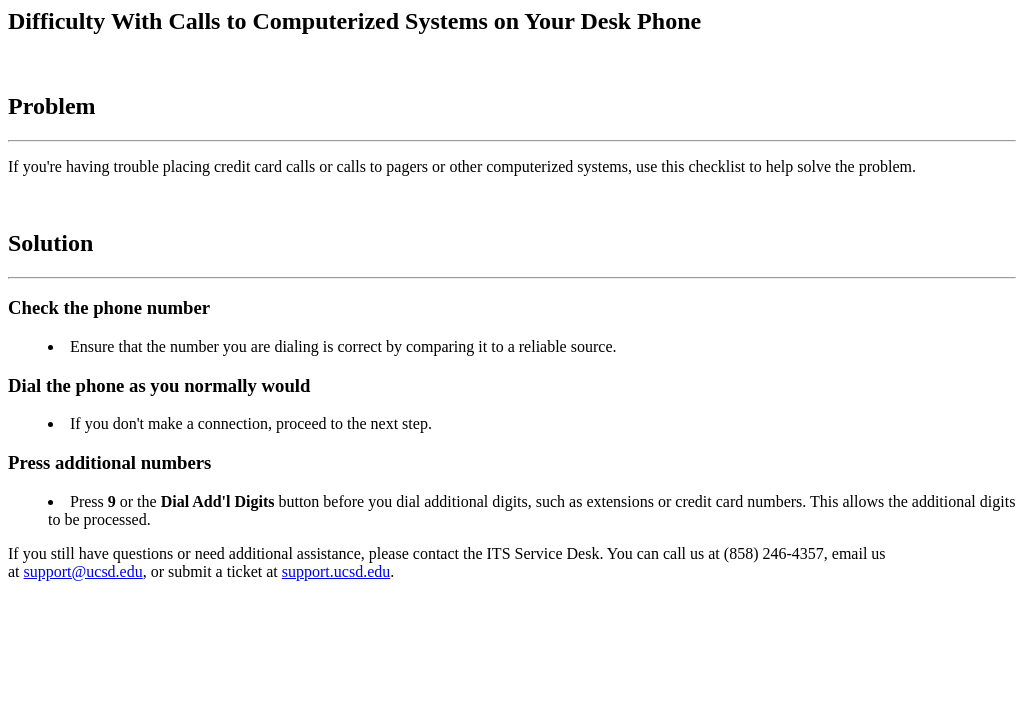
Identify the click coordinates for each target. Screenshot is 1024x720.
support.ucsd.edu (336, 571)
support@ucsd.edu (83, 571)
